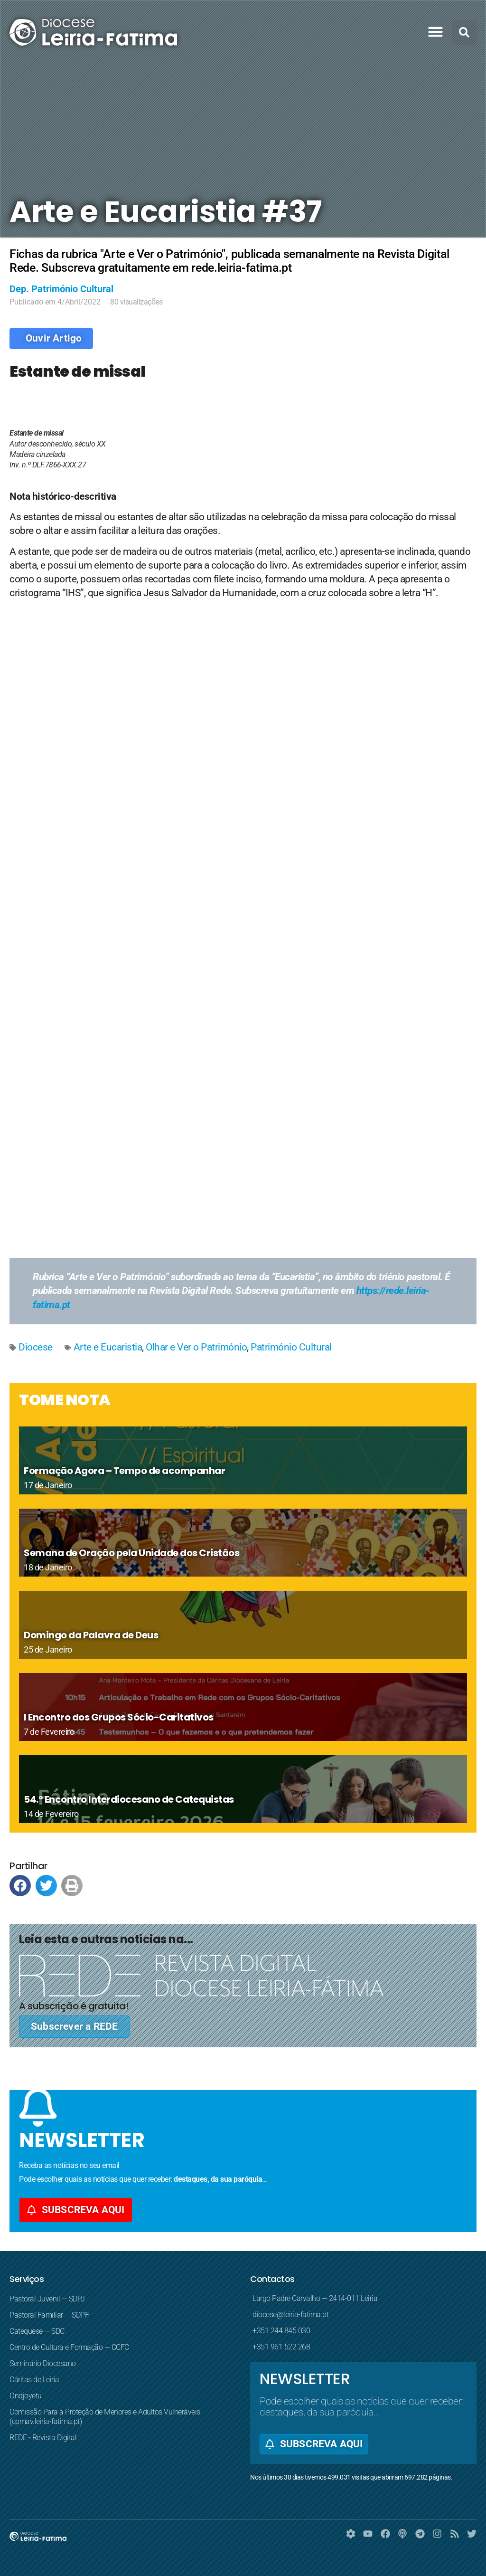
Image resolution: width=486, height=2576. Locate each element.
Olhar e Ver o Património (196, 1347)
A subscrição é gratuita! (73, 2006)
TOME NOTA (65, 1399)
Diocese (36, 1347)
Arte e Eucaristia (108, 1347)
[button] (436, 32)
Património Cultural (291, 1347)
